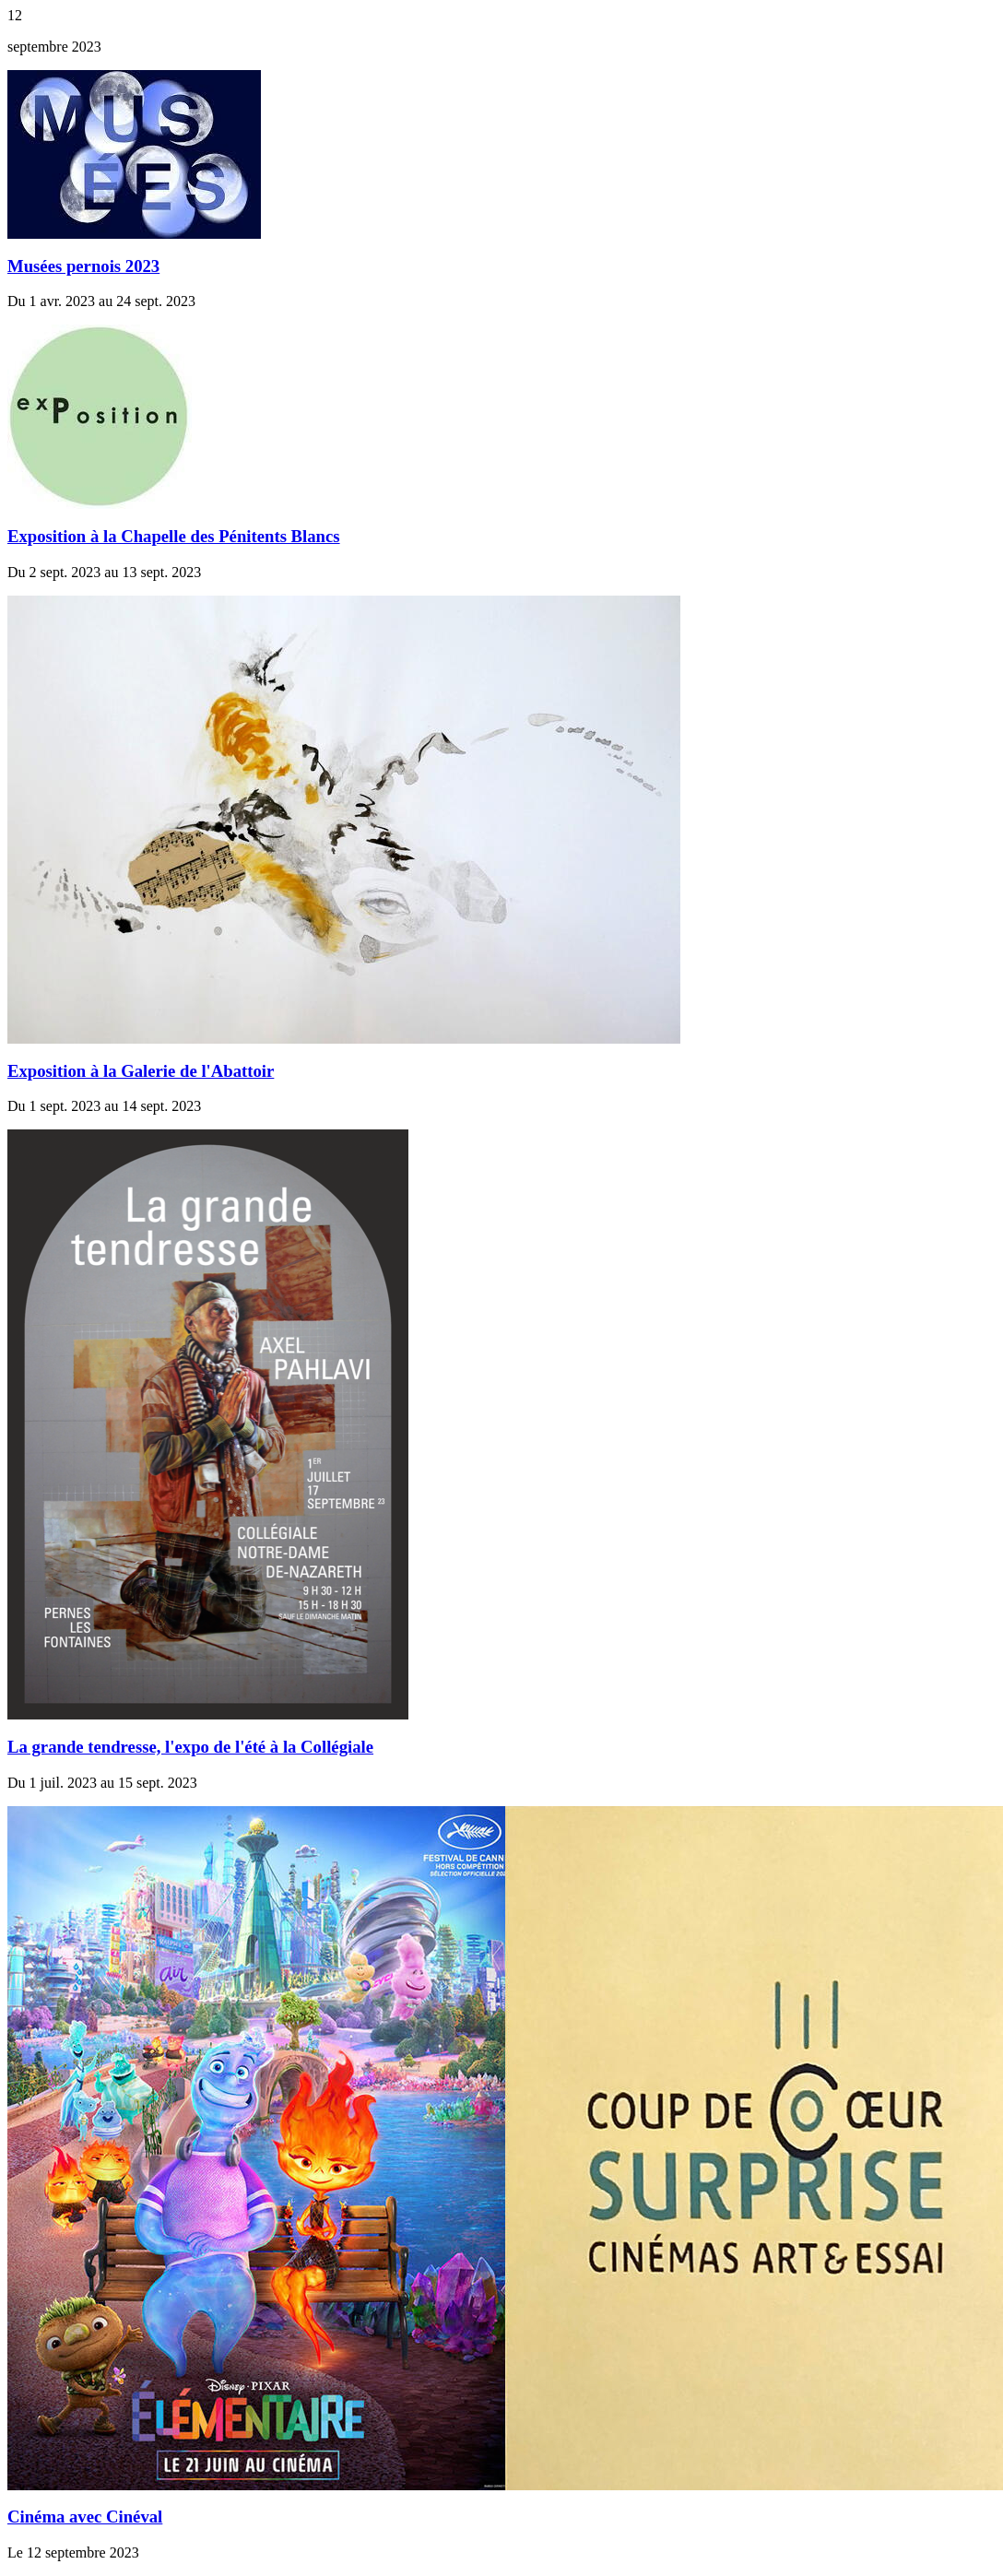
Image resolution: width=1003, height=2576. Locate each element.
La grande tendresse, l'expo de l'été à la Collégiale (190, 1746)
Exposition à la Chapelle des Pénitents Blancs (173, 536)
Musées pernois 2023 (83, 266)
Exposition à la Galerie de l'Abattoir (140, 1071)
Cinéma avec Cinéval (84, 2516)
